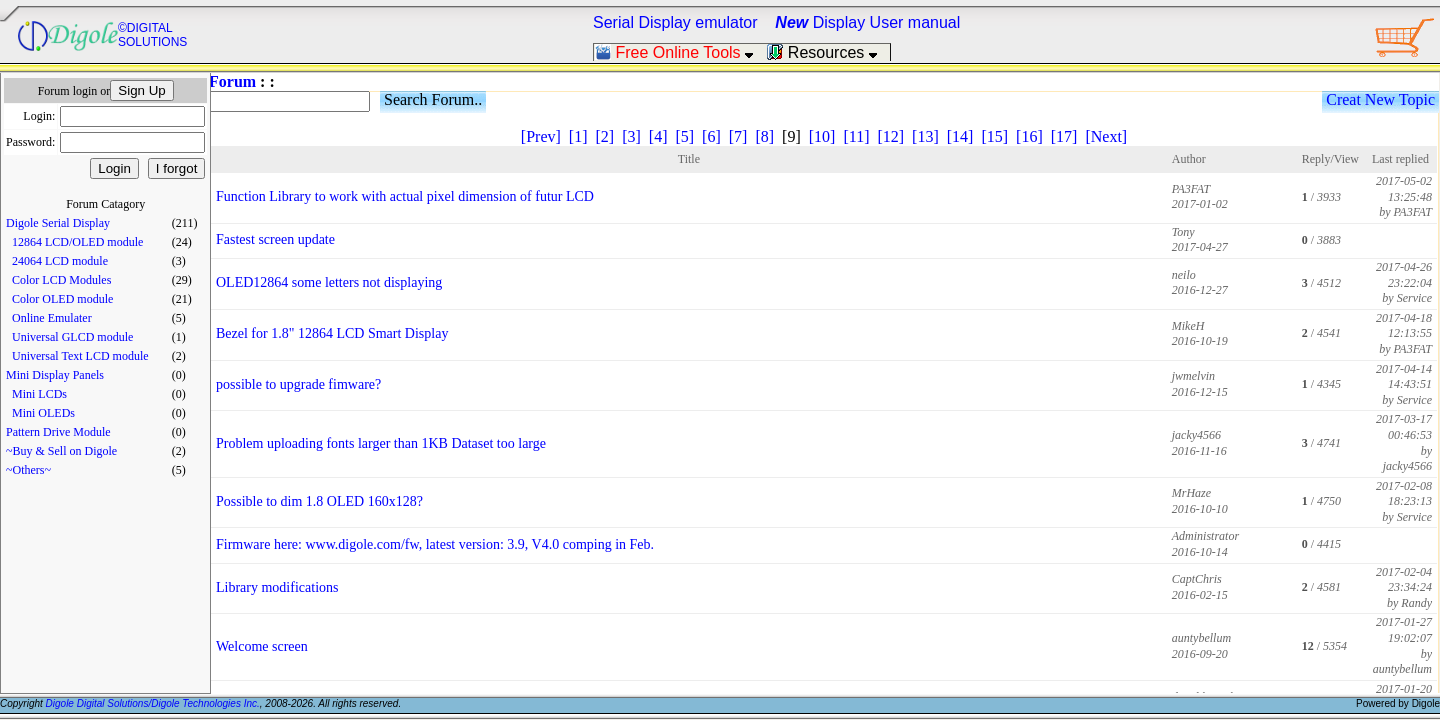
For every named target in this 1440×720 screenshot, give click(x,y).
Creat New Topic (1380, 99)
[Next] (1106, 136)
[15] (994, 136)
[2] (604, 136)
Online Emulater (52, 318)
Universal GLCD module (72, 337)
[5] (684, 136)
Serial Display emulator (675, 22)
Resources (828, 52)
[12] (890, 136)
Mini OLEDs (43, 413)
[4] (658, 136)
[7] (738, 136)
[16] (1029, 136)
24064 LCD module (60, 261)
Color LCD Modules (61, 280)
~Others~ (28, 470)
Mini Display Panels (55, 375)
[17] (1064, 136)
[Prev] (541, 136)
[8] (764, 136)
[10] (822, 136)
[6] (711, 136)
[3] (631, 136)
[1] (578, 136)
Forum (232, 81)
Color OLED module (62, 299)
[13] (925, 136)
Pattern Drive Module (58, 432)
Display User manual (867, 22)
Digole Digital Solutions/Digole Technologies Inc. (153, 703)
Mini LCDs (39, 394)
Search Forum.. (433, 99)
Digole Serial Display (58, 223)
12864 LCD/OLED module (77, 242)
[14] (960, 136)
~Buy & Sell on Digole (61, 451)
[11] (856, 136)
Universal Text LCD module (80, 356)
